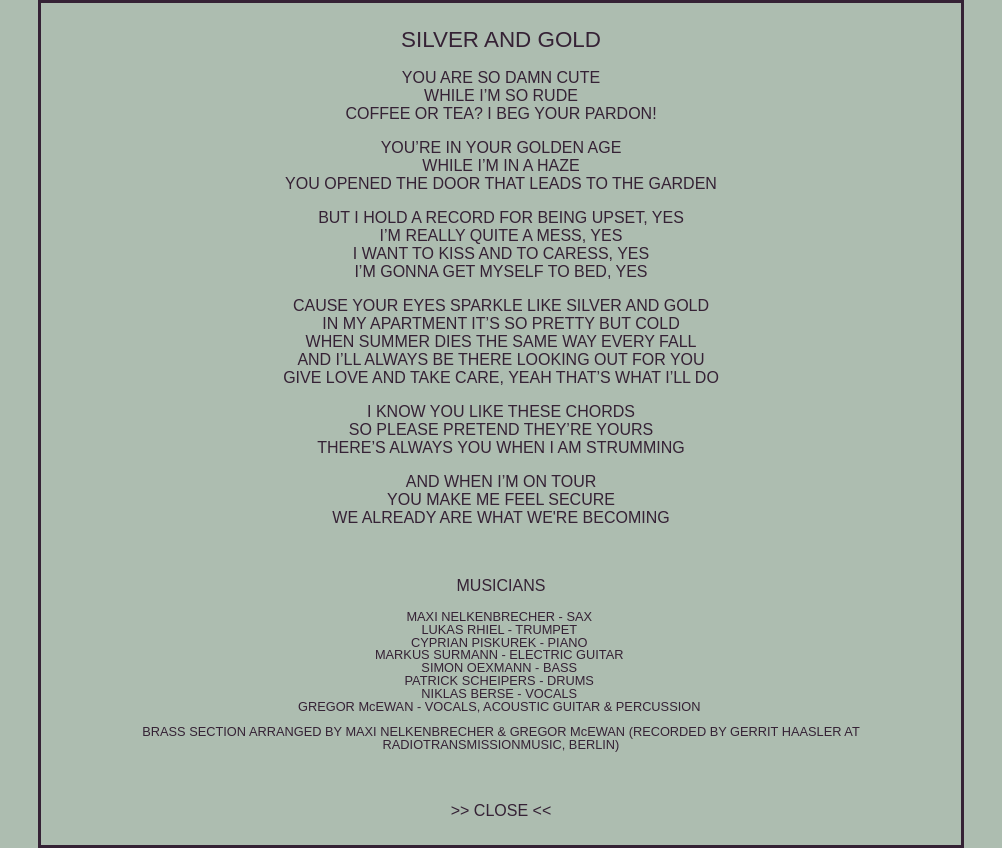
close (501, 810)
